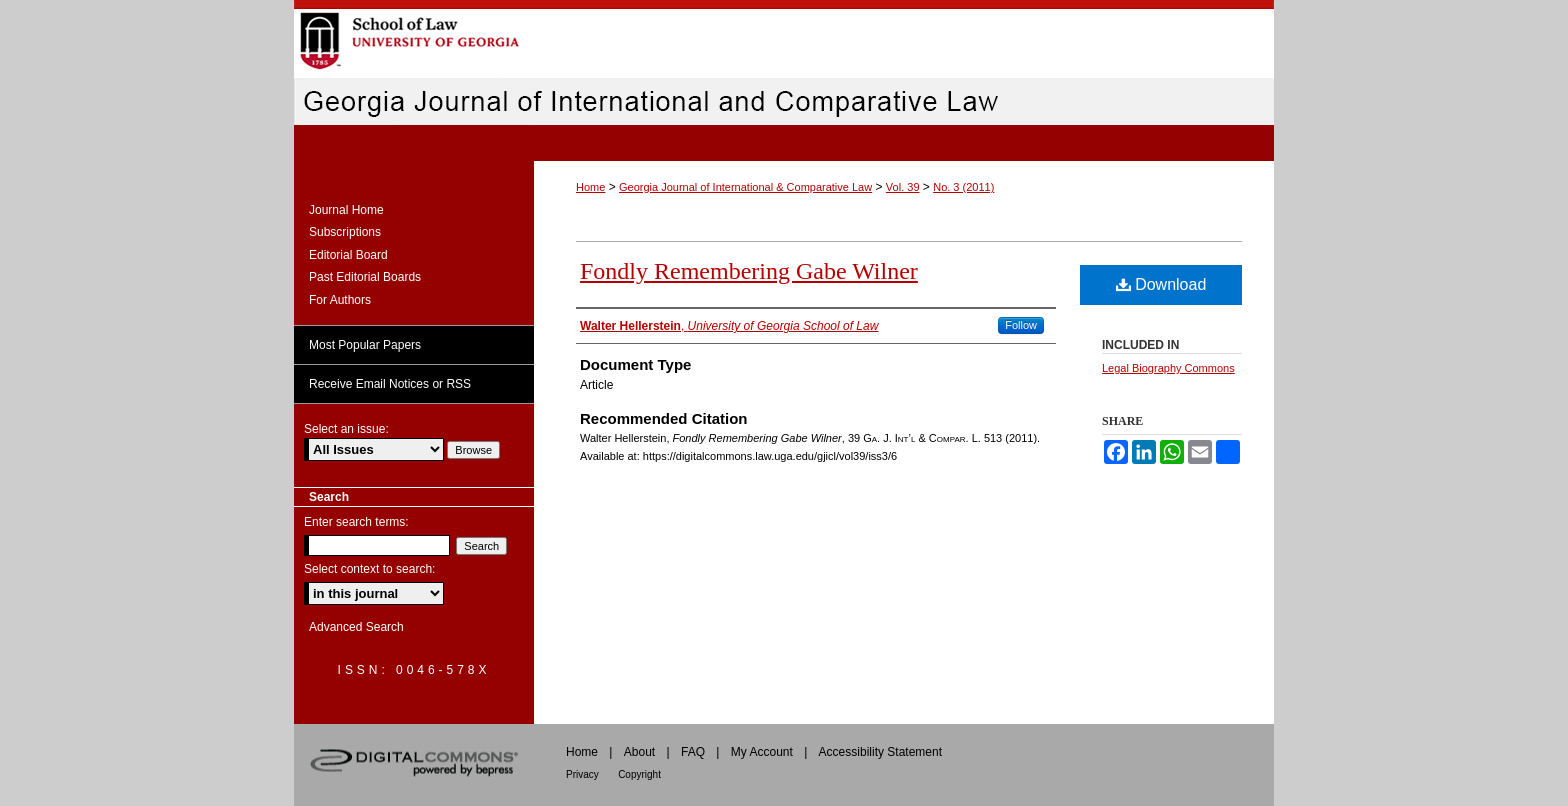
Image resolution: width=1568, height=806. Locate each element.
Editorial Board (348, 255)
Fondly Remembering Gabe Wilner (749, 271)
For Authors (340, 300)
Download (1161, 284)
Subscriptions (345, 232)
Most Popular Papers (365, 345)
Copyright (639, 774)
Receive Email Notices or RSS (390, 384)
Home (590, 187)
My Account (762, 752)
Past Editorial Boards (365, 277)
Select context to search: (369, 569)
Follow (1021, 325)
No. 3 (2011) (963, 187)
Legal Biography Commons (1168, 368)
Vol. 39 (903, 187)
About (639, 752)
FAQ (693, 752)
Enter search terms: (356, 522)
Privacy (582, 774)
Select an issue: (346, 429)
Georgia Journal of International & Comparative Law (745, 187)
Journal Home (346, 210)
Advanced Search (356, 627)
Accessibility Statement (880, 752)
